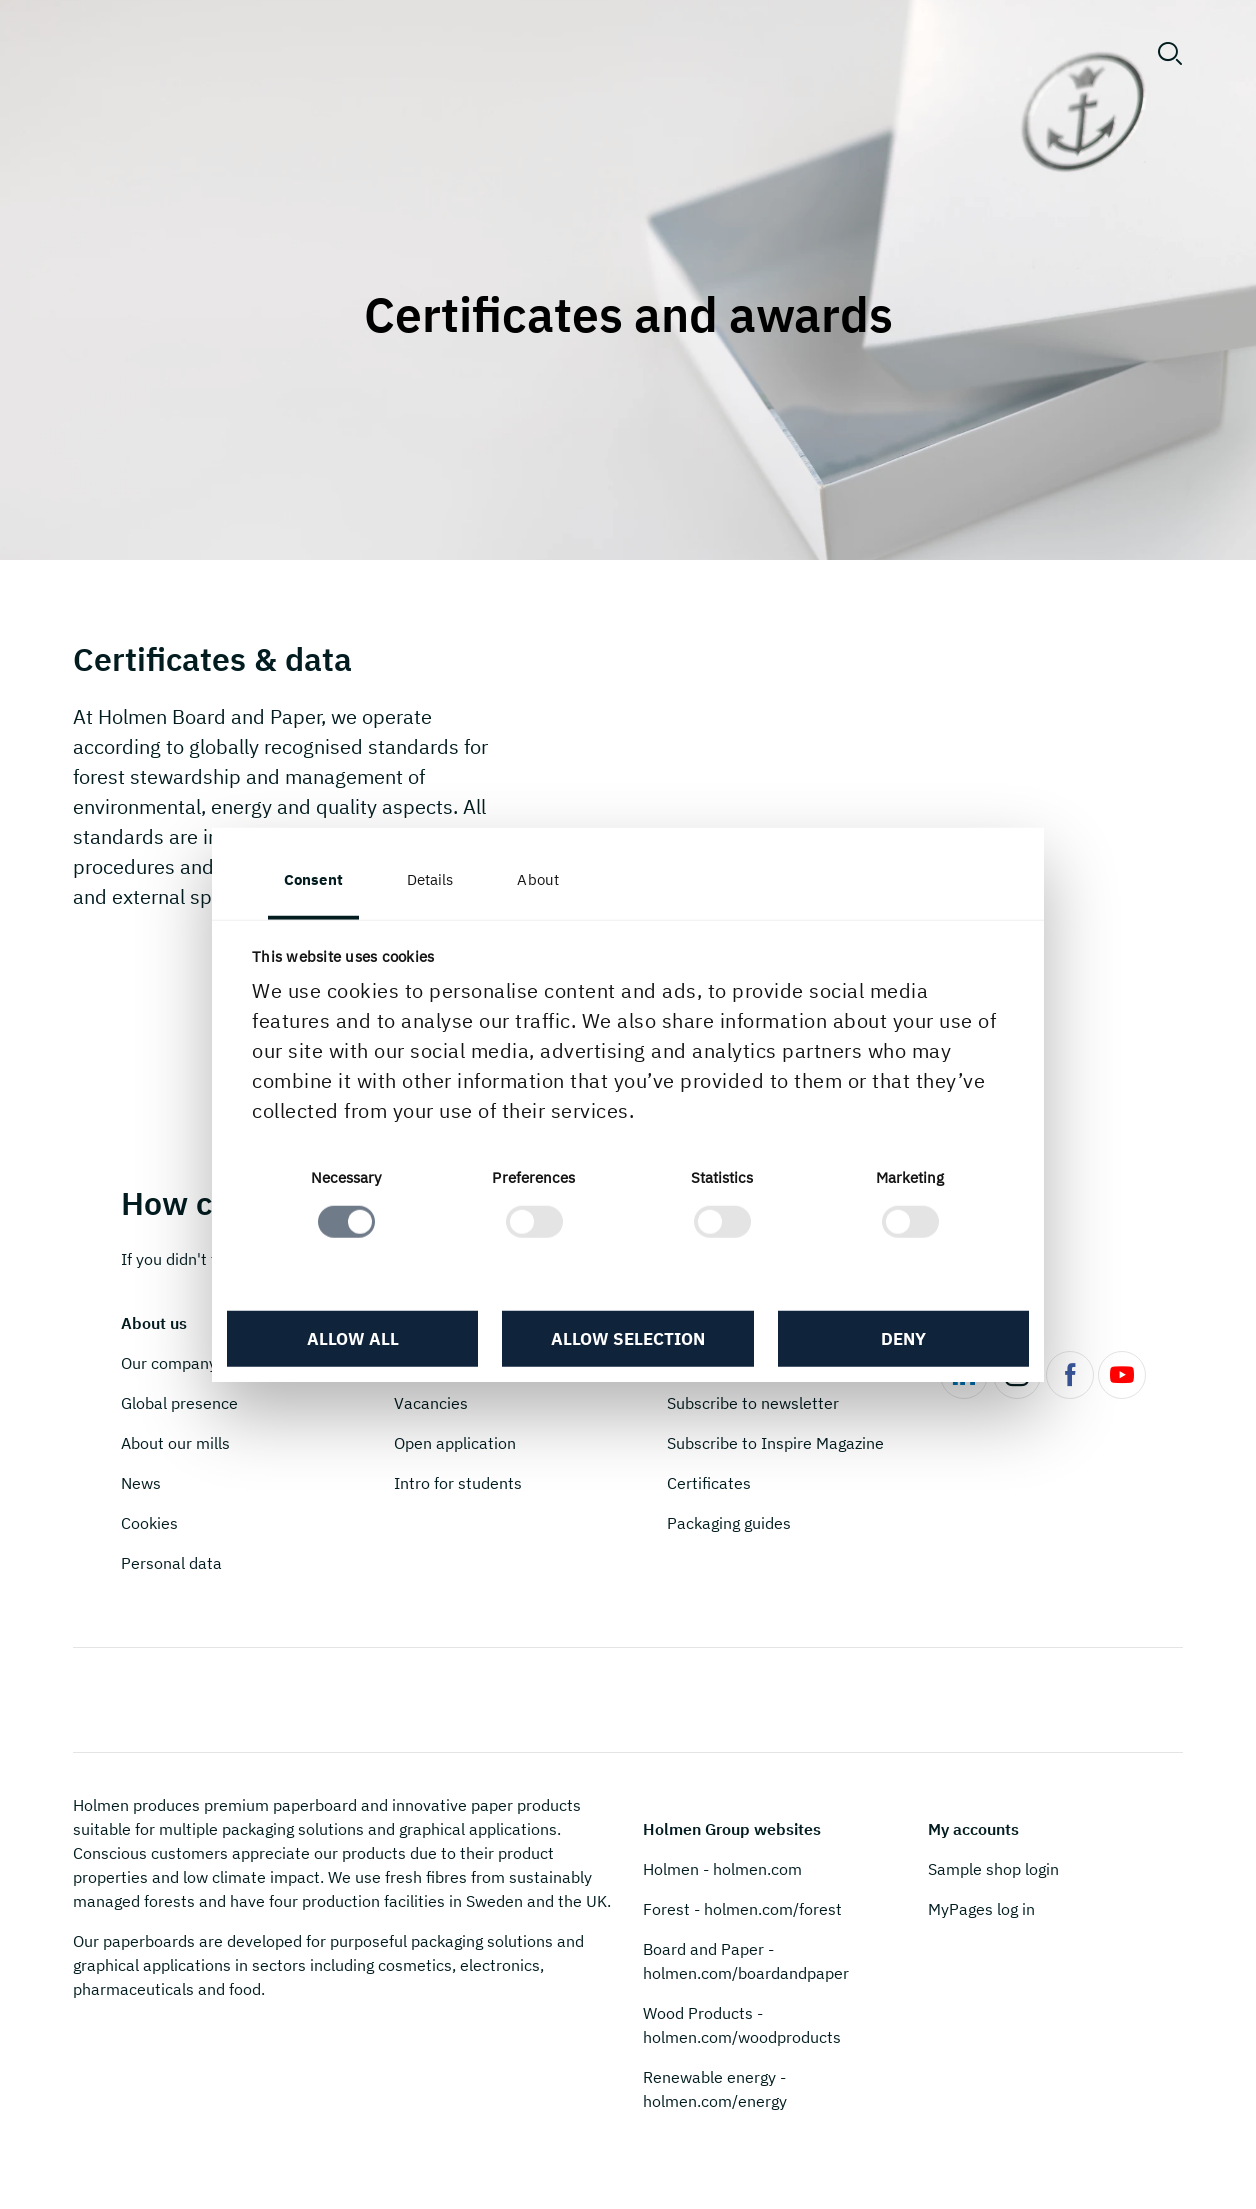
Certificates (709, 1483)
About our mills (175, 1443)
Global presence (179, 1403)
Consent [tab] (313, 878)
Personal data (171, 1563)
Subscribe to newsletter (753, 1403)
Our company (169, 1363)
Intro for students (458, 1483)
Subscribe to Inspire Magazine (775, 1443)
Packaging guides (729, 1523)
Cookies (149, 1523)
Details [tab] (430, 878)
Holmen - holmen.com (722, 1869)
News (141, 1483)
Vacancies (431, 1403)
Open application (455, 1443)
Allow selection (628, 1339)
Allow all (353, 1339)
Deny (903, 1339)
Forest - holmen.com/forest (742, 1909)
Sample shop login (993, 1869)
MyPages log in (981, 1909)
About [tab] (538, 878)
